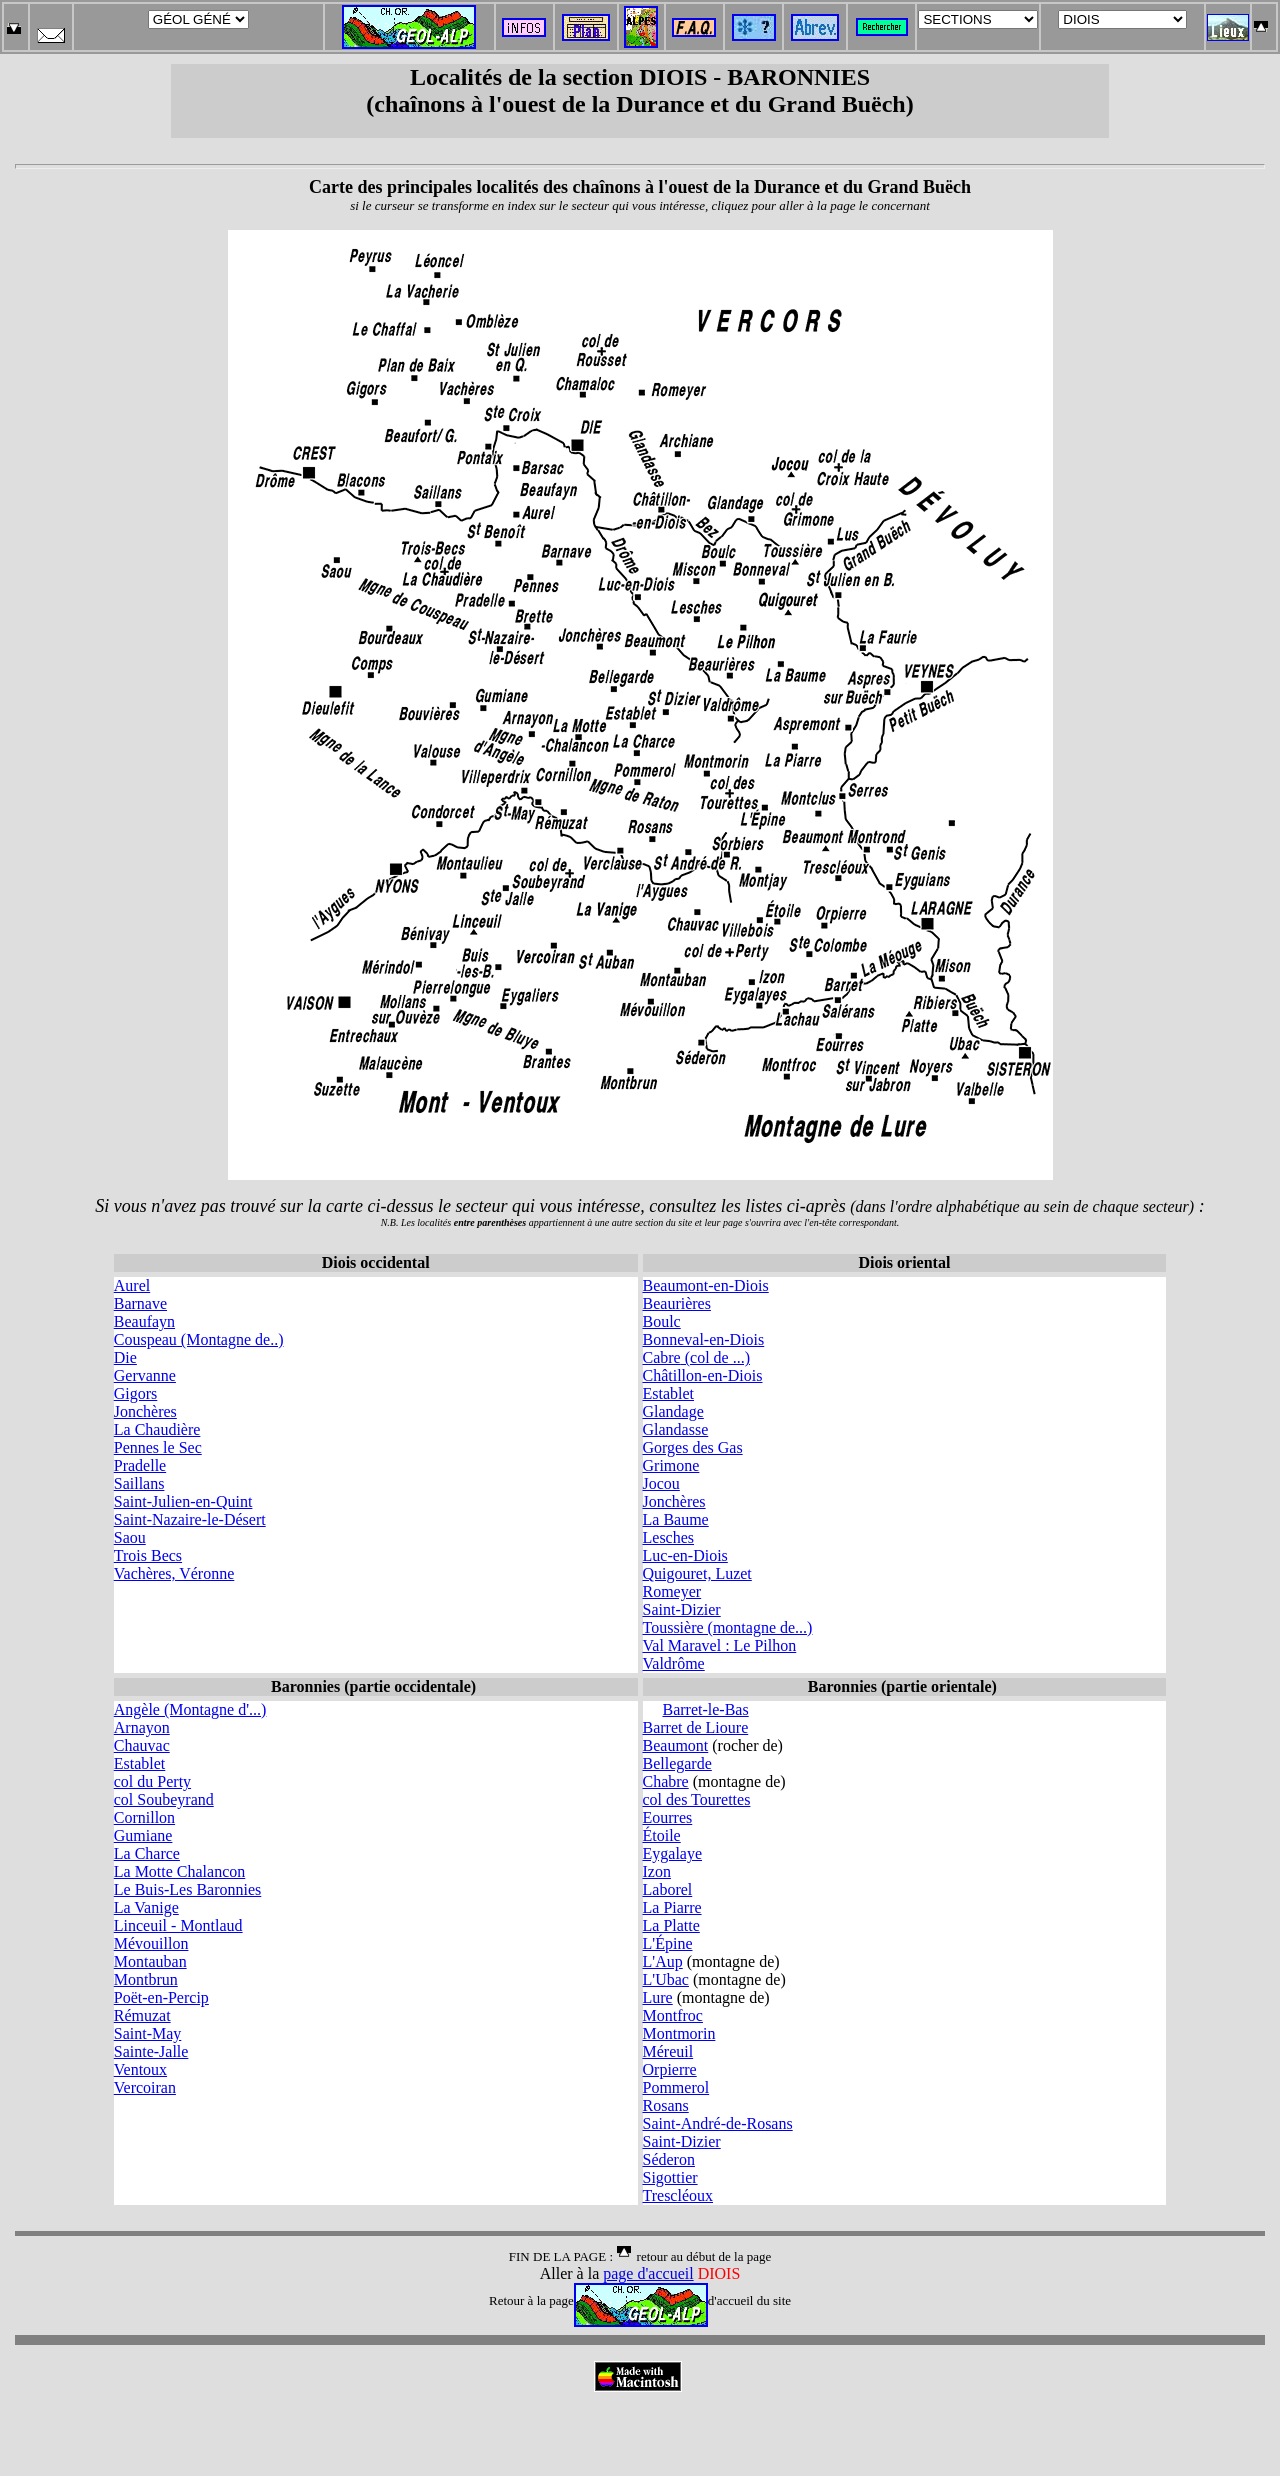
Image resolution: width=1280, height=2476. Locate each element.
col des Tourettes (697, 1799)
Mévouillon (151, 1943)
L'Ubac (666, 1979)
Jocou (661, 1483)
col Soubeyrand (164, 1799)
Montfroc (673, 2015)
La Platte (671, 1925)
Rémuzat (142, 2015)
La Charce (147, 1853)
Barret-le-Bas (706, 1709)
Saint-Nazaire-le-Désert (190, 1519)
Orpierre (670, 2069)
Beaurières (677, 1303)
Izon (657, 1871)
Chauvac (142, 1745)
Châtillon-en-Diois (703, 1375)
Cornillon (144, 1817)
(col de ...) (715, 1357)
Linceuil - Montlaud (178, 1925)
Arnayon (142, 1727)
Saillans (139, 1483)
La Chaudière (157, 1429)
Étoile (662, 1835)
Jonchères (145, 1411)
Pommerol (676, 2087)
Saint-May (148, 2033)
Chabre (666, 1781)
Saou (130, 1537)
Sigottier (670, 2177)
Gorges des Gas (693, 1447)
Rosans (666, 2105)
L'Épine (668, 1943)
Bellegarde (677, 1763)
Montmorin (679, 2033)
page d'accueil (648, 2273)
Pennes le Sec (158, 1447)
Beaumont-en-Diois (706, 1285)
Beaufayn (144, 1321)
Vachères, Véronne (174, 1573)
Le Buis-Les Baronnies (188, 1889)
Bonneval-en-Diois (704, 1339)
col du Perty (152, 1781)
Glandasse (676, 1429)
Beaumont (676, 1745)
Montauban (150, 1961)
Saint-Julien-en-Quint (183, 1501)
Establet (669, 1393)
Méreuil (668, 2051)
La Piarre (672, 1907)
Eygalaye (673, 1853)
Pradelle (140, 1465)
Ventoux (140, 2069)
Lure (658, 1997)
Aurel (132, 1285)
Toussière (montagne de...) (728, 1627)
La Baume (676, 1519)
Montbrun (146, 1979)
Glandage (673, 1411)
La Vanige (146, 1907)
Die (125, 1357)
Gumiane (143, 1835)
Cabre (662, 1357)
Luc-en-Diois (685, 1555)
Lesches (669, 1537)
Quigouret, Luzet (697, 1573)
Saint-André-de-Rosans (718, 2123)
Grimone (671, 1465)
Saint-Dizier (682, 1609)
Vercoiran (145, 2087)
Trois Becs (148, 1555)
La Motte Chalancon (180, 1871)
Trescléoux (678, 2195)
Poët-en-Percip (161, 1997)
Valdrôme (674, 1663)
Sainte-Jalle (151, 2051)
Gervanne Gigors (145, 1384)
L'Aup (663, 1961)
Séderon (669, 2159)
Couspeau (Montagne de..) (199, 1339)
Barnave (140, 1303)
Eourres (668, 1817)
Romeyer (672, 1591)
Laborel (668, 1889)
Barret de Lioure (696, 1727)
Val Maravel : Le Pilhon (720, 1645)
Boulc (662, 1321)
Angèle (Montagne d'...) (190, 1709)
